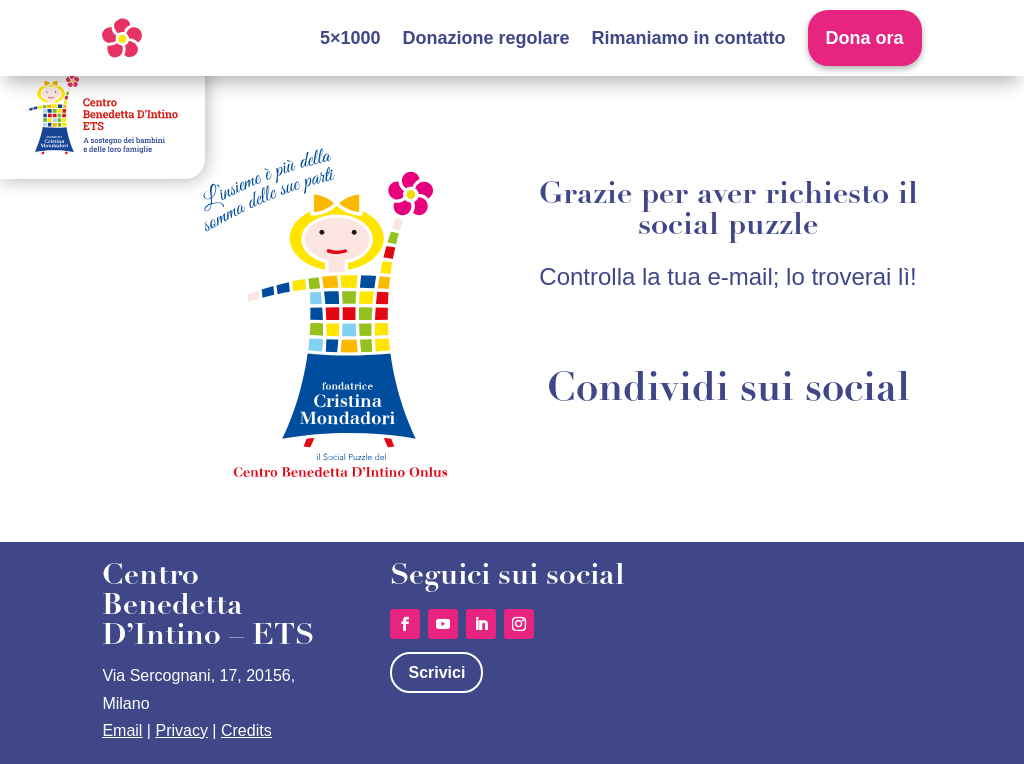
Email (122, 730)
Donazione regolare (486, 38)
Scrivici (436, 672)
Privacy (181, 730)
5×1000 (350, 38)
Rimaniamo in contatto (689, 38)
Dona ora (865, 38)
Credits (246, 730)
